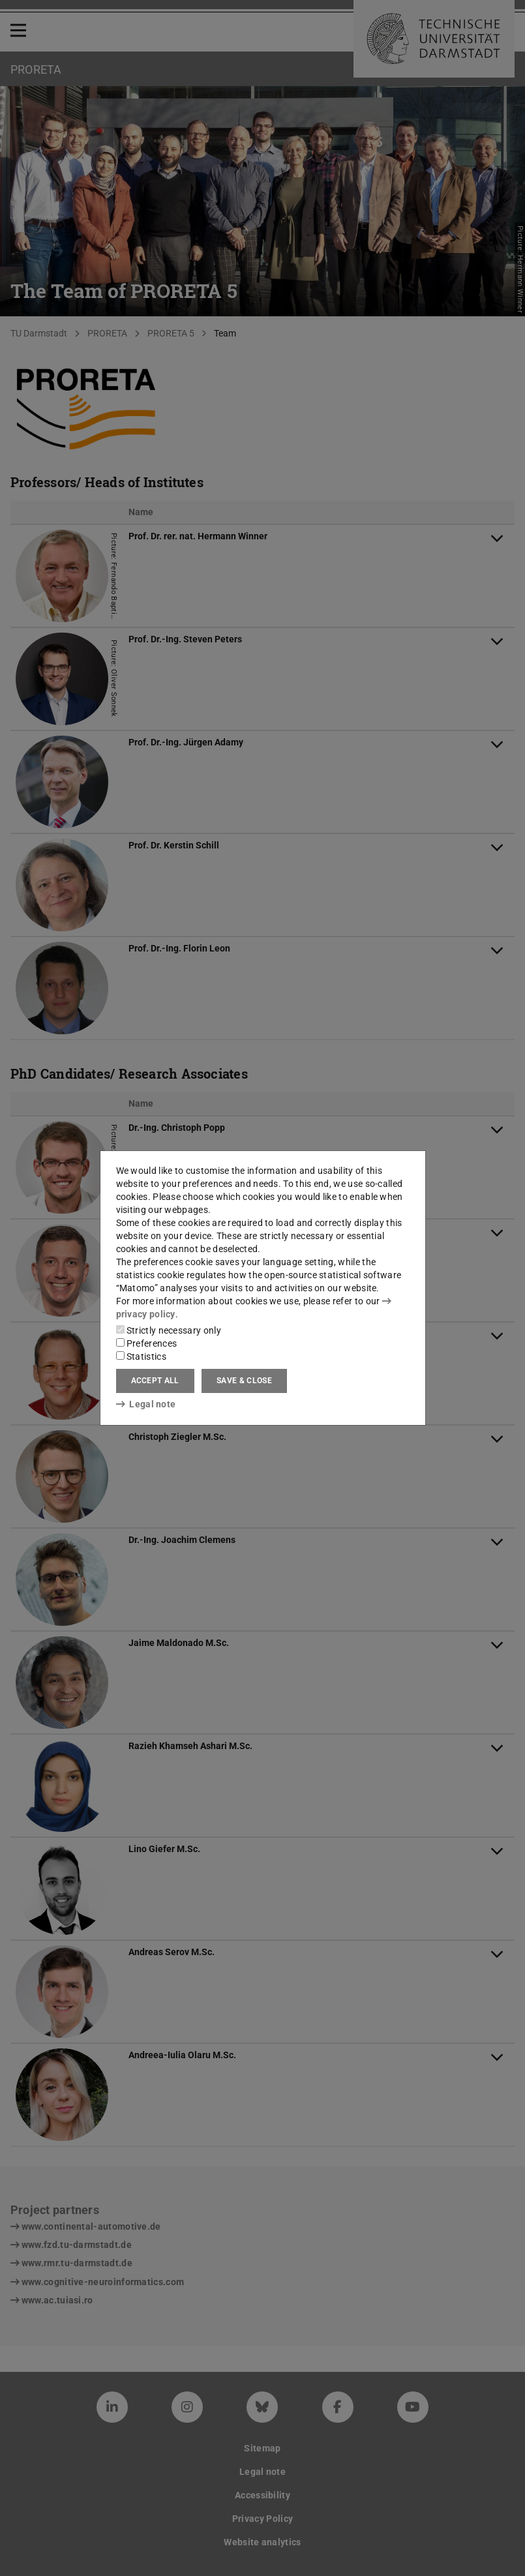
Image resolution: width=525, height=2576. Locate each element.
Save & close (244, 1380)
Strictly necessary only (168, 1330)
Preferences (146, 1343)
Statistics (141, 1356)
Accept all (155, 1380)
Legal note (146, 1404)
